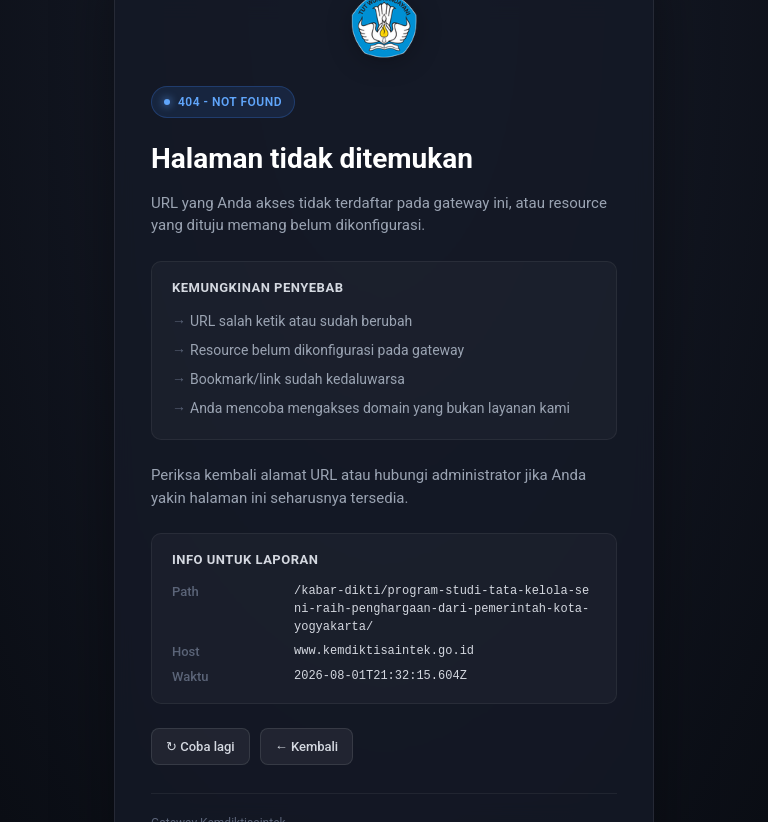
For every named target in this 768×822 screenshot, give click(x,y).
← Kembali (307, 746)
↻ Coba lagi (200, 746)
